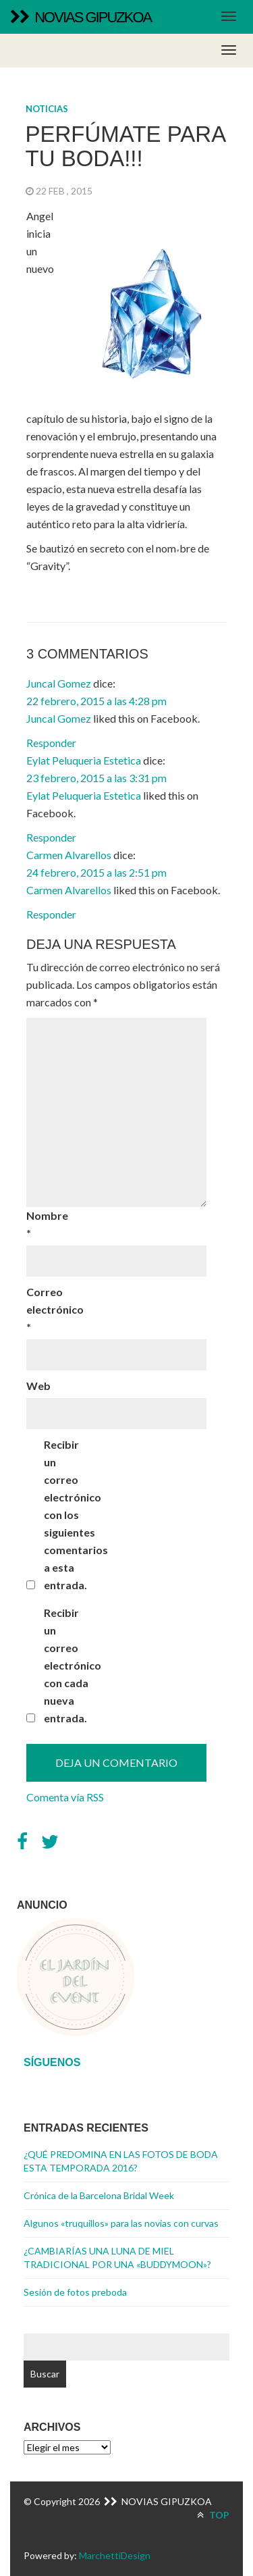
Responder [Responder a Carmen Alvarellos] (51, 914)
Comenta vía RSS (65, 1797)
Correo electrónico (50, 1309)
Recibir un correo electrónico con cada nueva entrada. (67, 1665)
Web (38, 1385)
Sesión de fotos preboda (75, 2292)
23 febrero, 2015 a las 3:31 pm (96, 777)
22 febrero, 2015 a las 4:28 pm (96, 700)
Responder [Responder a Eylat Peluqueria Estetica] (51, 837)
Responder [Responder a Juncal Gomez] (51, 742)
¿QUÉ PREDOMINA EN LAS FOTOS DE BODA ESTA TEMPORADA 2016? (121, 2160)
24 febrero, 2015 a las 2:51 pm (96, 872)
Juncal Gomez (58, 683)
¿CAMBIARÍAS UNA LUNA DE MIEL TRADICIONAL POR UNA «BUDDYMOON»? (117, 2257)
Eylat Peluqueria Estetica (83, 760)
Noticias (47, 108)
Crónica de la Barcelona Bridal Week (99, 2195)
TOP (213, 2515)
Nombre (47, 1224)
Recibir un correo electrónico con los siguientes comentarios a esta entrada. (67, 1514)
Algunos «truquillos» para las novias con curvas (121, 2223)
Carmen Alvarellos (68, 854)
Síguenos (52, 2062)
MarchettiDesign (114, 2555)
